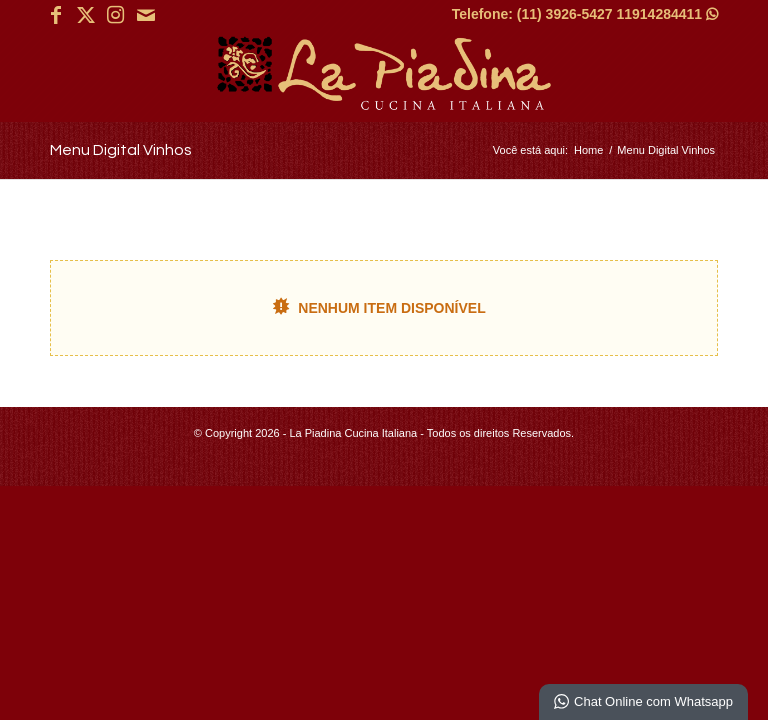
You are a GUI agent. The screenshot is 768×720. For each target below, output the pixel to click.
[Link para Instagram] (115, 15)
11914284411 (667, 14)
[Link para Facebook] (55, 15)
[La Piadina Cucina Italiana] (384, 76)
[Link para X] (85, 15)
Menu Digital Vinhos (121, 150)
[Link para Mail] (146, 15)
